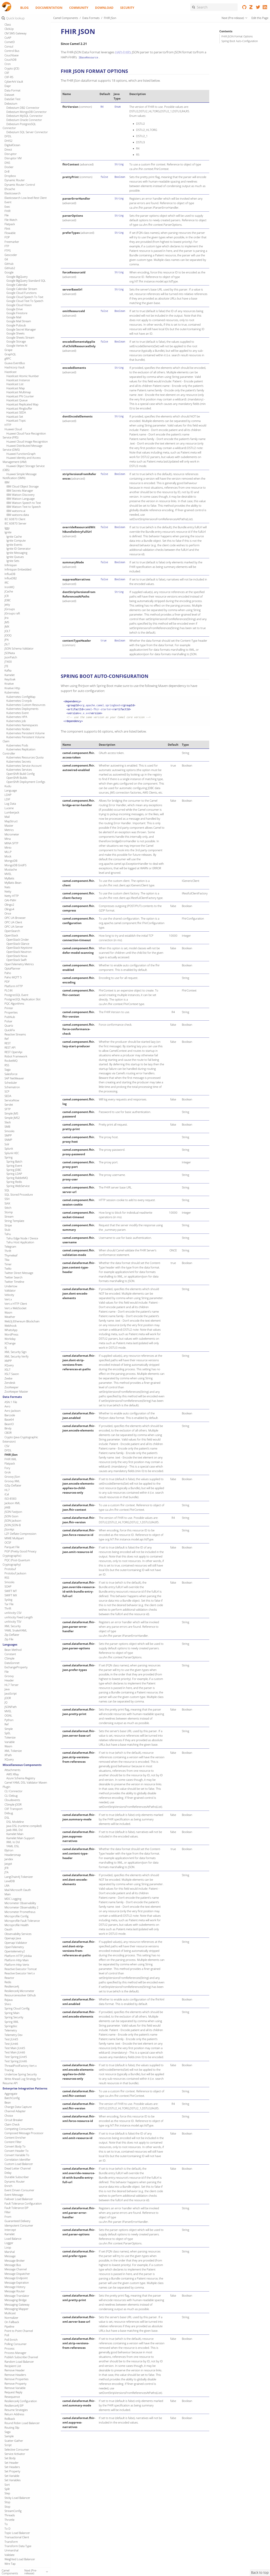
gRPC (7, 358)
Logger (8, 2243)
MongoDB (10, 861)
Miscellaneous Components (22, 1765)
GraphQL (10, 354)
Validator (10, 1290)
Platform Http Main (16, 1960)
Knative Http (12, 688)
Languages (10, 1644)
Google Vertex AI (16, 345)
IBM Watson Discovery (20, 495)
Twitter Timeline (14, 1282)
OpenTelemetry (14, 1947)
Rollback (9, 2419)
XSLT (7, 1369)
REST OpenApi (13, 1052)
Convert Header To (16, 2151)
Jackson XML (12, 1503)
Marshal (9, 2252)
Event (7, 202)
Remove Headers (15, 2375)
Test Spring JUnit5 (15, 2057)
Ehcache (9, 189)
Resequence (12, 2397)
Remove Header (14, 2370)
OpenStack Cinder (17, 939)
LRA (6, 1885)
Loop (7, 2247)
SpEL (7, 1733)
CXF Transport (13, 1809)
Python (9, 1720)
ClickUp (9, 29)
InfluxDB (9, 574)
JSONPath (10, 1707)
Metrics (9, 830)
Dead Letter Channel (17, 2168)
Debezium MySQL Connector (24, 116)
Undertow (10, 1286)
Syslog (8, 1599)
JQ (5, 1702)
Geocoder (10, 255)
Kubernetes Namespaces (22, 725)
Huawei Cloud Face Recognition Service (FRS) (24, 435)
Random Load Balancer (19, 2361)
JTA (6, 1872)
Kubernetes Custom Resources (25, 705)
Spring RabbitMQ (17, 1178)
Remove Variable (15, 2388)
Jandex (8, 1859)
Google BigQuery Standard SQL (26, 280)
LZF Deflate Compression (20, 1534)
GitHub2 (9, 268)
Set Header (11, 2463)
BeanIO (9, 1424)
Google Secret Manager (21, 329)
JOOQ (7, 635)
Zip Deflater (11, 1635)
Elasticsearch (12, 193)
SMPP (8, 1135)
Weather (9, 1317)
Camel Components (65, 18)
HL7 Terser (11, 1685)
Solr (6, 1144)
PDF (7, 981)
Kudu (7, 786)
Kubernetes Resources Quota (25, 757)
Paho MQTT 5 (13, 977)
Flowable (10, 233)
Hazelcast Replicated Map (22, 404)
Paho (7, 973)
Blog (24, 8)
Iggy (7, 528)
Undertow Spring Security (20, 2074)
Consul (8, 46)
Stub (7, 1230)
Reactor (9, 1978)
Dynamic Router (14, 180)
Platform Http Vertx (16, 1965)
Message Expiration (16, 2282)
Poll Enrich (11, 2340)
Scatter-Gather (13, 2441)
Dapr (7, 86)
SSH (7, 1199)
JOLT (7, 631)
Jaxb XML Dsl (14, 1830)
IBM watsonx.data (17, 515)
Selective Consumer (16, 2449)
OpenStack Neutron (18, 952)
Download (104, 8)
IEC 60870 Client (14, 519)
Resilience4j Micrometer (19, 1991)
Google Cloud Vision (19, 305)
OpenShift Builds (16, 778)
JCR (6, 596)
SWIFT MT (10, 1591)
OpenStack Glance (17, 944)
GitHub (9, 264)
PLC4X (8, 990)
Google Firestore (16, 313)
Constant (10, 1654)
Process (9, 2348)
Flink (7, 228)
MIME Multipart (14, 1538)
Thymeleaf (10, 1255)
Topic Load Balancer (17, 2533)
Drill (6, 171)
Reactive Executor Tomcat (20, 1969)
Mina (7, 839)
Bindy (7, 1428)
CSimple (9, 1658)
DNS (7, 163)
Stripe (8, 1225)
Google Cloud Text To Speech (24, 301)
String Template (14, 1221)
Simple (8, 1729)
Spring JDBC (13, 1170)
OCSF (7, 1542)
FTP (6, 246)
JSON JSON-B (12, 1525)
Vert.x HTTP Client (15, 1304)
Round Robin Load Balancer (22, 2423)
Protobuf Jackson (15, 1573)
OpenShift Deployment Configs (25, 782)
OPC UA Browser (15, 918)
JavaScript (10, 1693)
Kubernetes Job (16, 721)
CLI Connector (13, 1791)
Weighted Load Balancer (19, 2559)
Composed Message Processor (24, 2133)
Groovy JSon (12, 1476)
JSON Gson (11, 1516)
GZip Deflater (12, 1485)
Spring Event (14, 1166)
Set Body (10, 2458)
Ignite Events (14, 545)
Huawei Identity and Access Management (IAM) (22, 460)
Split (7, 2489)
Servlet (8, 1104)
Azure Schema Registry (20, 1778)
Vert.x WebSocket (15, 1308)
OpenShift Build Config (20, 774)
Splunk (8, 1148)
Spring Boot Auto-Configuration (239, 41)
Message (10, 2256)
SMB (7, 1126)
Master (8, 825)
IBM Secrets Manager (19, 490)
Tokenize (10, 1737)
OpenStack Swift (16, 960)
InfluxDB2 (10, 578)
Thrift (7, 1251)
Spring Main (12, 2013)
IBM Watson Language (20, 498)
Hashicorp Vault (14, 367)
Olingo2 (9, 904)
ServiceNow (11, 1100)
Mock (7, 856)
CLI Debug (11, 1796)
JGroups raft (12, 613)
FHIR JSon (11, 1454)
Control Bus (11, 51)
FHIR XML (10, 1459)
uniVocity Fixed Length (18, 1617)
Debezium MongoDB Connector (26, 112)
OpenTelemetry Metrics (19, 964)
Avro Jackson (12, 1411)
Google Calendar (16, 285)
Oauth (8, 1929)
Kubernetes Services (19, 769)
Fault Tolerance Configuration (23, 2203)
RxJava (8, 2000)
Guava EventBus (14, 363)
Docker (9, 167)
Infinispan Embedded (17, 569)
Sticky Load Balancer (17, 2498)
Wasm (8, 1312)
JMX (6, 626)
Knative (9, 683)
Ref (6, 1039)
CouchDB (10, 59)
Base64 (9, 1419)
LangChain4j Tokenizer (18, 1877)
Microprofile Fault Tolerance (22, 1921)
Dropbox (10, 176)
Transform (11, 2542)
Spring (8, 1157)
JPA (6, 640)
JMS (6, 622)
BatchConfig (12, 2098)
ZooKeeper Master (16, 1391)
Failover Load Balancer (18, 2199)
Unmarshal (11, 2550)
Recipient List (12, 2366)
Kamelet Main (14, 1834)
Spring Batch (14, 1161)
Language (10, 790)
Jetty (7, 604)
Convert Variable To (16, 2155)
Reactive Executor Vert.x (19, 1973)
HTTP (7, 425)
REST (7, 1043)
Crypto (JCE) (11, 68)
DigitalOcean (12, 145)
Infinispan (10, 565)
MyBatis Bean (12, 883)
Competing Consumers (18, 2129)
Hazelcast (10, 372)
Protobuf (10, 1569)
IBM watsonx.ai (15, 511)
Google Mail (13, 317)
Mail (7, 817)
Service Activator (14, 2454)
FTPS (7, 250)
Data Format (12, 90)
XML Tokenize (13, 1751)
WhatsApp (10, 1330)
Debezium (10, 103)
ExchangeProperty (16, 1667)
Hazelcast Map (15, 388)
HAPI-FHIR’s (123, 52)
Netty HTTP (11, 896)
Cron (7, 64)
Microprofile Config (16, 1916)
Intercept (10, 2230)
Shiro (7, 2004)
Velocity (9, 1295)
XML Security (12, 1626)
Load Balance (12, 2238)
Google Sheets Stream (20, 337)
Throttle (9, 2520)
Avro (7, 1406)
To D (7, 2528)
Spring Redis (14, 1182)
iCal (6, 1494)
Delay (7, 2173)
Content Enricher (15, 2137)
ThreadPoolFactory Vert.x (20, 2066)
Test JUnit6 (11, 2044)
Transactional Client (16, 2537)
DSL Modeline (15, 1822)
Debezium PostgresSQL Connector (19, 126)
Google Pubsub (16, 325)
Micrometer (11, 834)
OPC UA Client (13, 922)
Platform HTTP (13, 986)
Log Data (10, 803)
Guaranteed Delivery (17, 2221)
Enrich (8, 2186)
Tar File (9, 1604)
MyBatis (9, 878)
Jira (6, 618)
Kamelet (9, 675)
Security (127, 8)
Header (9, 1680)
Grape (8, 350)
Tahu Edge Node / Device (22, 1238)
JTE (6, 666)
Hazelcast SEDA (16, 412)
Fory (7, 1468)
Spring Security (13, 2017)
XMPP (8, 1361)
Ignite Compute (16, 540)
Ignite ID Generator (18, 548)
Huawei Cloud (13, 429)
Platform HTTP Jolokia (18, 1956)
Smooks (9, 1131)
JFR (6, 1868)
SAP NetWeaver (14, 1078)
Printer (8, 1008)
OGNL (8, 1715)
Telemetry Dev (13, 2035)
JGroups (9, 609)
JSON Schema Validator (19, 648)
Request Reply (13, 2392)
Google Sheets (15, 333)
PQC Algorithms (14, 1003)
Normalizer (11, 2318)
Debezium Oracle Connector (24, 120)
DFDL (8, 136)
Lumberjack (11, 812)
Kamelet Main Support (20, 1838)
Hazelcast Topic (16, 420)
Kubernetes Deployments (22, 709)
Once (7, 913)
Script (8, 2445)
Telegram (10, 1246)
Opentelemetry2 (14, 1951)
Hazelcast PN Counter (20, 396)
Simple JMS (11, 1113)
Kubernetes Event (17, 713)
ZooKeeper (11, 1387)
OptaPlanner (12, 968)
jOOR (7, 1698)
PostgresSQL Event (16, 995)
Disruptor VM (13, 158)
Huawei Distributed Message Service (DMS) (22, 448)
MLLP (8, 852)
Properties (11, 1012)
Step (7, 2493)
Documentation (48, 8)
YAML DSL (12, 1846)
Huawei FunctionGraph (21, 454)
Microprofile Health (16, 1925)
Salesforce (10, 1074)
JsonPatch (10, 657)
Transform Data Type (17, 2546)
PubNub (9, 1017)
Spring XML (11, 2022)
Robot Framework (15, 1056)
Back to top (260, 2572)
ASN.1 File (10, 1402)
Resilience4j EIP (14, 2405)
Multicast (10, 2313)
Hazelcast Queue (17, 400)
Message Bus (12, 2265)
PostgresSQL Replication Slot (22, 999)
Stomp (8, 1212)
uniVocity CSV (13, 1613)
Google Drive (14, 309)
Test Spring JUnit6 (15, 2061)
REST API (10, 1047)
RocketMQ (10, 1061)
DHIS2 (8, 141)
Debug (8, 1813)
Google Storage (16, 341)
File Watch (10, 220)
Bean (7, 2102)
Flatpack (9, 224)
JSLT (7, 644)
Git (6, 259)
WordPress (11, 1334)
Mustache (10, 869)
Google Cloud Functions (21, 293)
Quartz (8, 1025)
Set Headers (12, 2467)
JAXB (7, 1507)
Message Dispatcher (17, 2274)
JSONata (9, 653)
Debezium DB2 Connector (22, 108)
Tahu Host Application (20, 1242)
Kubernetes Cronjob (19, 701)
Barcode (9, 1415)
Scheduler (10, 1083)
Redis (7, 1982)
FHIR (7, 211)
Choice (8, 2115)
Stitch (7, 1208)
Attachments (12, 1770)
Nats (7, 887)
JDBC (7, 600)
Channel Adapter (15, 2111)
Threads (9, 2515)
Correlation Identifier (17, 2159)
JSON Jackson (12, 1520)
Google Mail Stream (18, 321)
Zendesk (9, 1383)
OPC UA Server (13, 926)
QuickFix (9, 1030)
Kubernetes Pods (17, 745)
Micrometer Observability (20, 1903)
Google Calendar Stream (21, 289)
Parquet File (12, 1547)
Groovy (9, 1676)
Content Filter (13, 2142)
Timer (8, 1264)
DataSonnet (12, 1663)
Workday (10, 1339)
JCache (8, 591)
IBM (6, 482)
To (6, 2524)
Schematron (12, 1087)
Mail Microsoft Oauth (17, 1890)
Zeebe (8, 1378)
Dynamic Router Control (19, 185)
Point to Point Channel (18, 2331)
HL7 (7, 1490)
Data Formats (12, 1397)
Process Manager (15, 2353)
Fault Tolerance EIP (16, 2208)
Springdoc (10, 2026)
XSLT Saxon (11, 1374)
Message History (14, 2287)
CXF (6, 73)
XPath (8, 1755)
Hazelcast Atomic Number (22, 376)
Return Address (14, 2414)
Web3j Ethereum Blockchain (22, 1321)
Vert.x (8, 1299)
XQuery (9, 1365)
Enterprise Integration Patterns (25, 2088)
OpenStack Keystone (19, 947)
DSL (7, 1817)
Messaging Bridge (15, 2300)
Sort (7, 2484)
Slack (7, 1122)
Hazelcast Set (14, 416)
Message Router (14, 2291)
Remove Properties (16, 2379)
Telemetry (10, 2030)
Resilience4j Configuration (20, 2401)
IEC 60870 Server (15, 523)
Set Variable (11, 2476)
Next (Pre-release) (233, 18)
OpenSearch (12, 931)
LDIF (7, 799)
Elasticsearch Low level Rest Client (25, 198)
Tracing (9, 2070)
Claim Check (12, 2124)
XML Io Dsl (13, 1842)
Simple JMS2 (12, 1118)
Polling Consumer (15, 2344)
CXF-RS (8, 77)
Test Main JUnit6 (14, 2052)
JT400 (8, 661)
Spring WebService (18, 1186)
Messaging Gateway (16, 2304)
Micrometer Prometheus (19, 1912)
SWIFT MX (10, 1595)
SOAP (7, 1586)
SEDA (7, 1096)
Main (7, 1894)
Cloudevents (12, 1800)
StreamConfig (13, 2511)
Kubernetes (11, 692)
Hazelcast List (14, 384)
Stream (9, 1216)
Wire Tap (10, 2564)
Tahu (7, 1234)
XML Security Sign (15, 1352)
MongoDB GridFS (15, 865)
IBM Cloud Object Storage (22, 486)
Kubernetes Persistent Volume (25, 733)
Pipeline (9, 2326)
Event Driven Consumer (19, 2190)
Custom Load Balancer (18, 2164)
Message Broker (14, 2260)
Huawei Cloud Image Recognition (27, 441)
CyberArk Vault (13, 81)
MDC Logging (12, 1899)
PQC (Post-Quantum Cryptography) (16, 1562)
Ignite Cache (14, 536)
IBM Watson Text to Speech (23, 507)
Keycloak (9, 679)
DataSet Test (12, 99)
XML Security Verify (16, 1356)
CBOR (8, 1433)
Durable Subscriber (16, 2177)
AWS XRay (12, 1774)
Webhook (10, 1325)
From (7, 2217)
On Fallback (11, 2322)
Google (9, 272)
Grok (7, 1472)
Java (7, 1689)
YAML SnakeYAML (15, 1630)
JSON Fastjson (13, 1512)
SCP (6, 1091)
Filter (7, 2212)
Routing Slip (11, 2427)
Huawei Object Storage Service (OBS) (24, 468)
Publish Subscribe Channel (21, 2357)
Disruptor (10, 154)
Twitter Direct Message (18, 1273)
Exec (7, 206)
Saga (7, 1069)
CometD (9, 42)
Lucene (9, 808)
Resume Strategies (16, 2410)
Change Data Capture (18, 2107)
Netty (7, 891)
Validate (9, 2555)
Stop (7, 2502)
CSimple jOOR (13, 1804)
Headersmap (12, 1855)
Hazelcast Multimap (18, 392)
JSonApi (9, 1529)
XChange (10, 1343)
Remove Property (15, 2383)
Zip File (8, 1639)
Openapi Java (12, 1938)
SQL (7, 1190)
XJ (5, 1347)
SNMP (8, 1140)
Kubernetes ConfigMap (20, 697)
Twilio (7, 1268)
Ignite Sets (12, 561)
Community (78, 8)
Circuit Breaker (13, 2120)
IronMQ (9, 587)
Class (7, 24)
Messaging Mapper (16, 2309)
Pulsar (8, 1021)
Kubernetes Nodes (18, 729)
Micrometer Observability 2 (21, 1907)
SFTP (7, 1109)
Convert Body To (15, 2146)
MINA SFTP (11, 843)
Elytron (8, 1850)
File (6, 215)
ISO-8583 (10, 1498)
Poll (6, 2335)
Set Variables (12, 2480)
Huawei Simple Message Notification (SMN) (20, 476)
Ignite (7, 532)
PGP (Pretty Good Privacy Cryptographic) (19, 1553)
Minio (7, 847)
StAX (7, 1203)
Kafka (7, 670)
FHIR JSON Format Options (237, 36)
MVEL (8, 874)
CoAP (7, 37)
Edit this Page (259, 18)
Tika (6, 1260)
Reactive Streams (15, 1034)
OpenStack (11, 935)
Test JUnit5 (11, 2039)
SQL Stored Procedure (18, 1194)
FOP (7, 237)
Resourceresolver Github (20, 1995)
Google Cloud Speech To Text (24, 297)
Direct (8, 149)
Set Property (12, 2471)
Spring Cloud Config (16, 2008)
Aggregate (10, 2094)
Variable (9, 1742)
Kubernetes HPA (16, 717)
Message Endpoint (16, 2278)
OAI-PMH (10, 900)
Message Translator (16, 2296)
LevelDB (9, 1881)
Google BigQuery (17, 277)
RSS (6, 1065)
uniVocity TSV (12, 1621)
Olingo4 (9, 909)
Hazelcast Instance (18, 380)
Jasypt (8, 1863)
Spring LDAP (14, 1174)
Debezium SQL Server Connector (27, 132)
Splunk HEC (11, 1153)
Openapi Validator (15, 1943)
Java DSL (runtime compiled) (24, 1826)
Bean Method (13, 1650)
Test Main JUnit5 (14, 2048)
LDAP (7, 795)
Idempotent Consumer (18, 2225)
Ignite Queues (15, 557)
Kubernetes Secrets (18, 761)
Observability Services (18, 1934)
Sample (9, 2436)
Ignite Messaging (16, 553)
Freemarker (11, 242)
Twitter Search (13, 1277)
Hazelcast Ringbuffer (19, 408)
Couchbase (11, 55)
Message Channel (15, 2269)
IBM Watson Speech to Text (23, 503)
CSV (6, 1446)
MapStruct (11, 821)
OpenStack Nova (16, 956)
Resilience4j (11, 1986)
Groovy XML (12, 1481)
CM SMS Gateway (15, 33)
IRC (6, 582)
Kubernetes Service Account (24, 766)
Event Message (13, 2195)
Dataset (9, 95)
